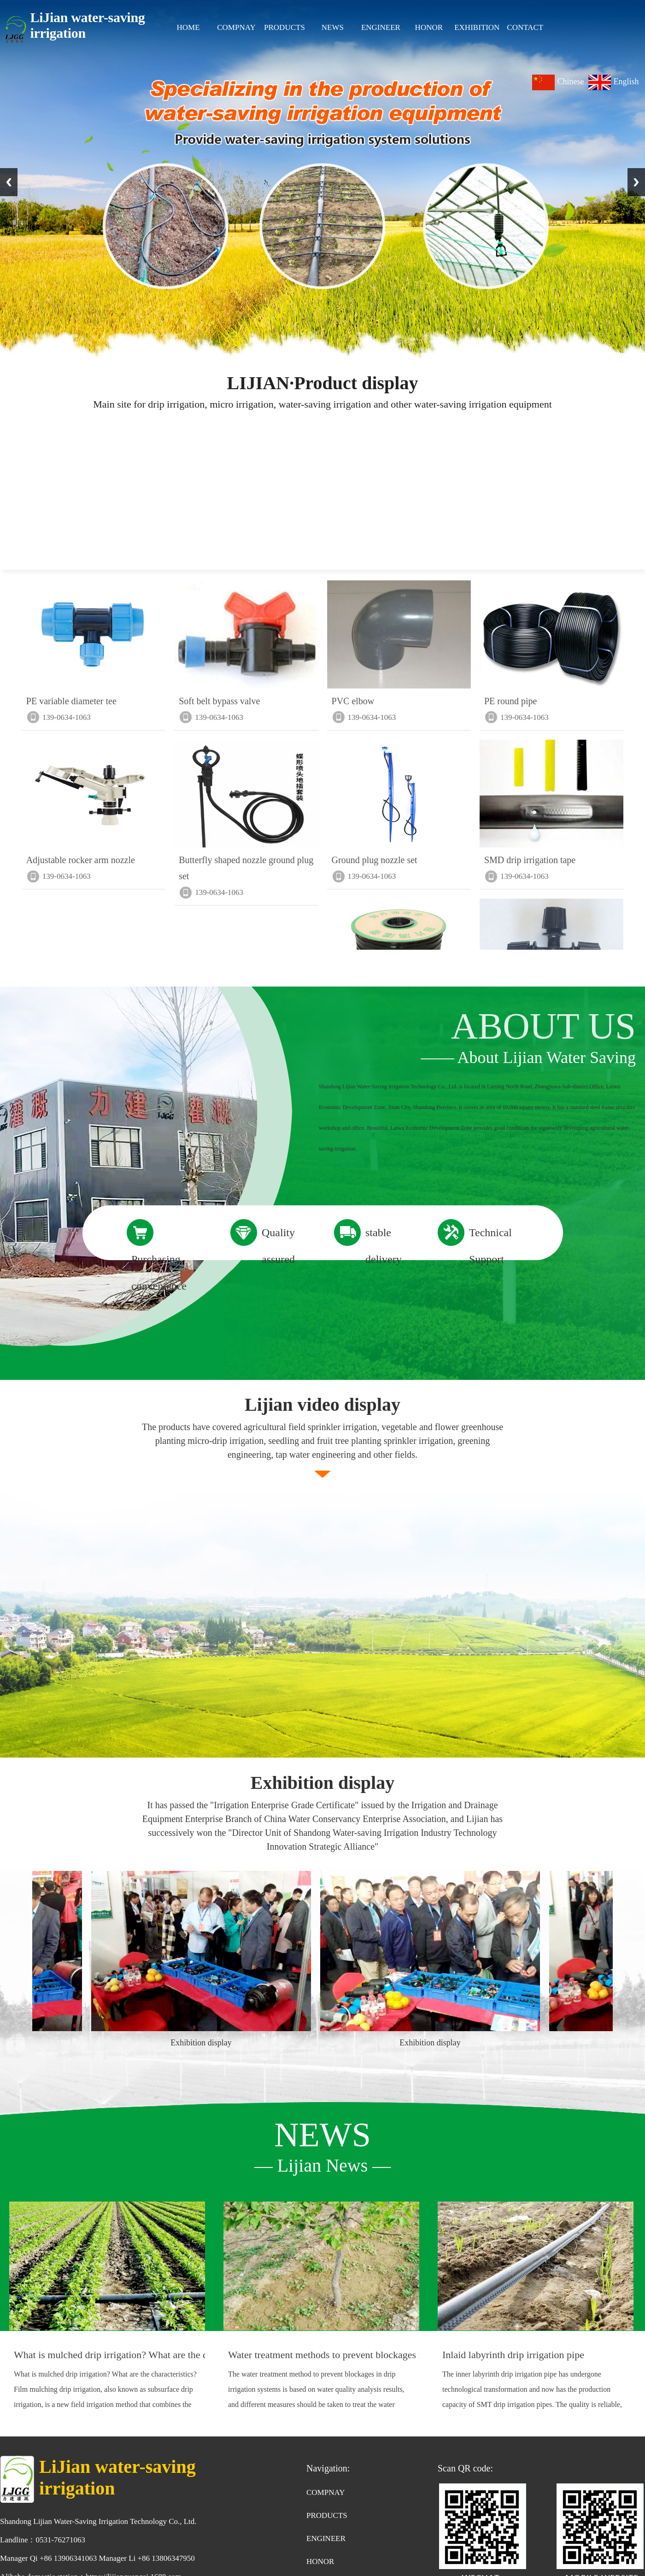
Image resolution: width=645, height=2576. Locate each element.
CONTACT (525, 27)
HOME (187, 27)
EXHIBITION (476, 27)
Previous (9, 182)
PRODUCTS (284, 27)
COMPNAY (236, 27)
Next (636, 182)
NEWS (333, 27)
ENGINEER (380, 27)
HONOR (429, 27)
